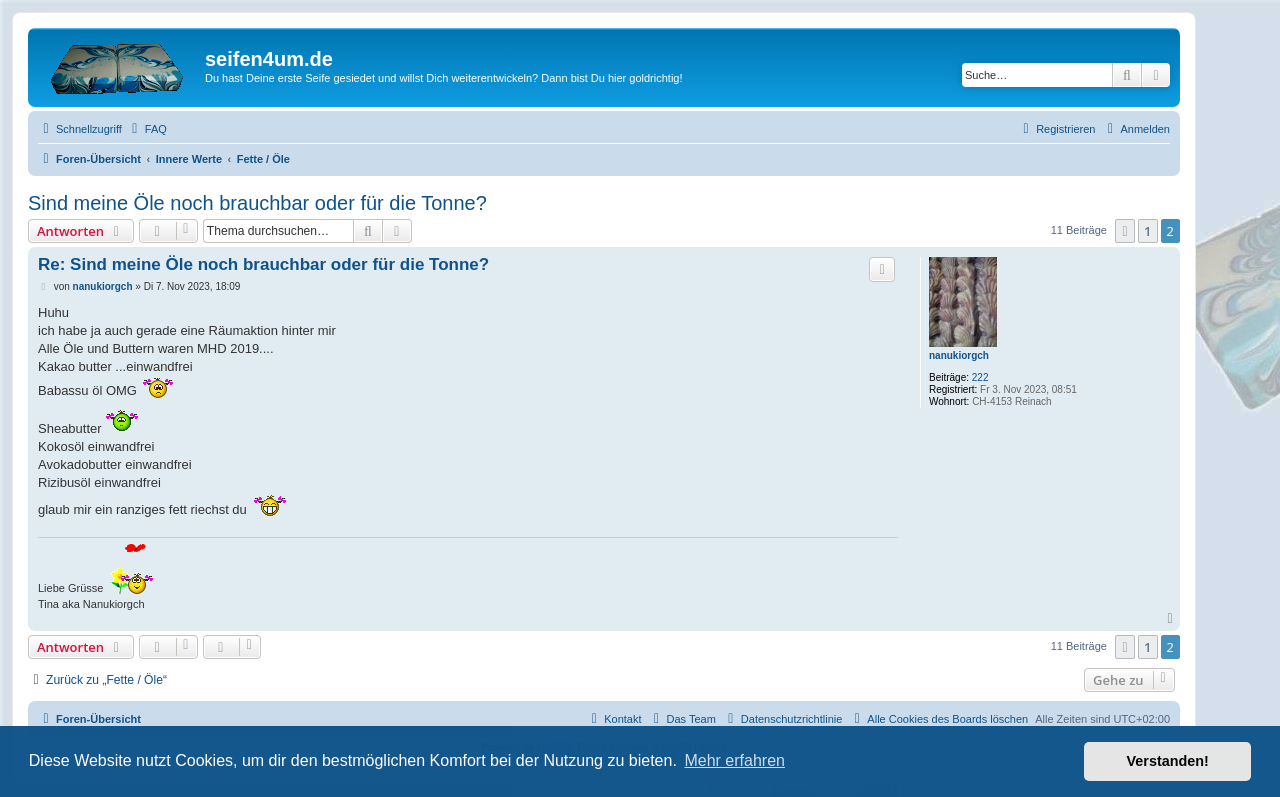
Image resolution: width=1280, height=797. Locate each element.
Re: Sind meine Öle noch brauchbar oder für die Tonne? (263, 264)
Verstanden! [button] (1168, 761)
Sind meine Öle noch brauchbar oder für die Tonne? (257, 203)
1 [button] (1147, 231)
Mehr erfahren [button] (734, 760)
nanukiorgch (959, 355)
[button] (1125, 231)
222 (980, 377)
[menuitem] (147, 129)
